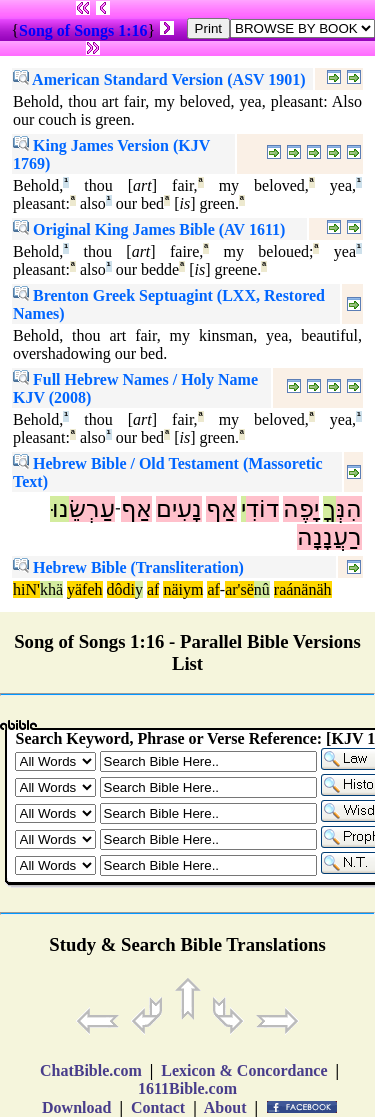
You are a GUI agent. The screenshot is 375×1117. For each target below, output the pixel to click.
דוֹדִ (262, 509)
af (153, 589)
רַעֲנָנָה (329, 537)
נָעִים (179, 509)
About (226, 1107)
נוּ (59, 509)
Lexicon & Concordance (244, 1070)
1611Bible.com (187, 1088)
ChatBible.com (91, 1070)
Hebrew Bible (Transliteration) (128, 567)
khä (51, 589)
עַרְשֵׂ (92, 509)
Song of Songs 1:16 (83, 30)
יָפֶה (301, 509)
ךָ (329, 509)
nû (262, 589)
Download (76, 1107)
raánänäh (303, 589)
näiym (183, 589)
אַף (221, 509)
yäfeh (85, 589)
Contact (158, 1107)
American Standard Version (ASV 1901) (159, 79)
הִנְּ (349, 509)
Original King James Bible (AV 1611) (149, 229)
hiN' (26, 589)
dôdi (121, 589)
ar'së (239, 589)
